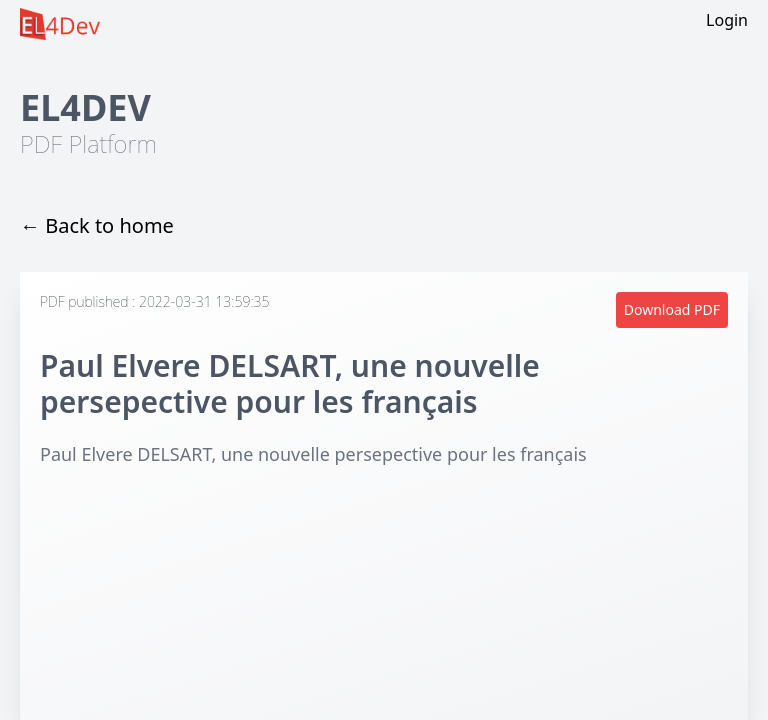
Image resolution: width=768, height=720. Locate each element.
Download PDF (672, 309)
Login (727, 20)
